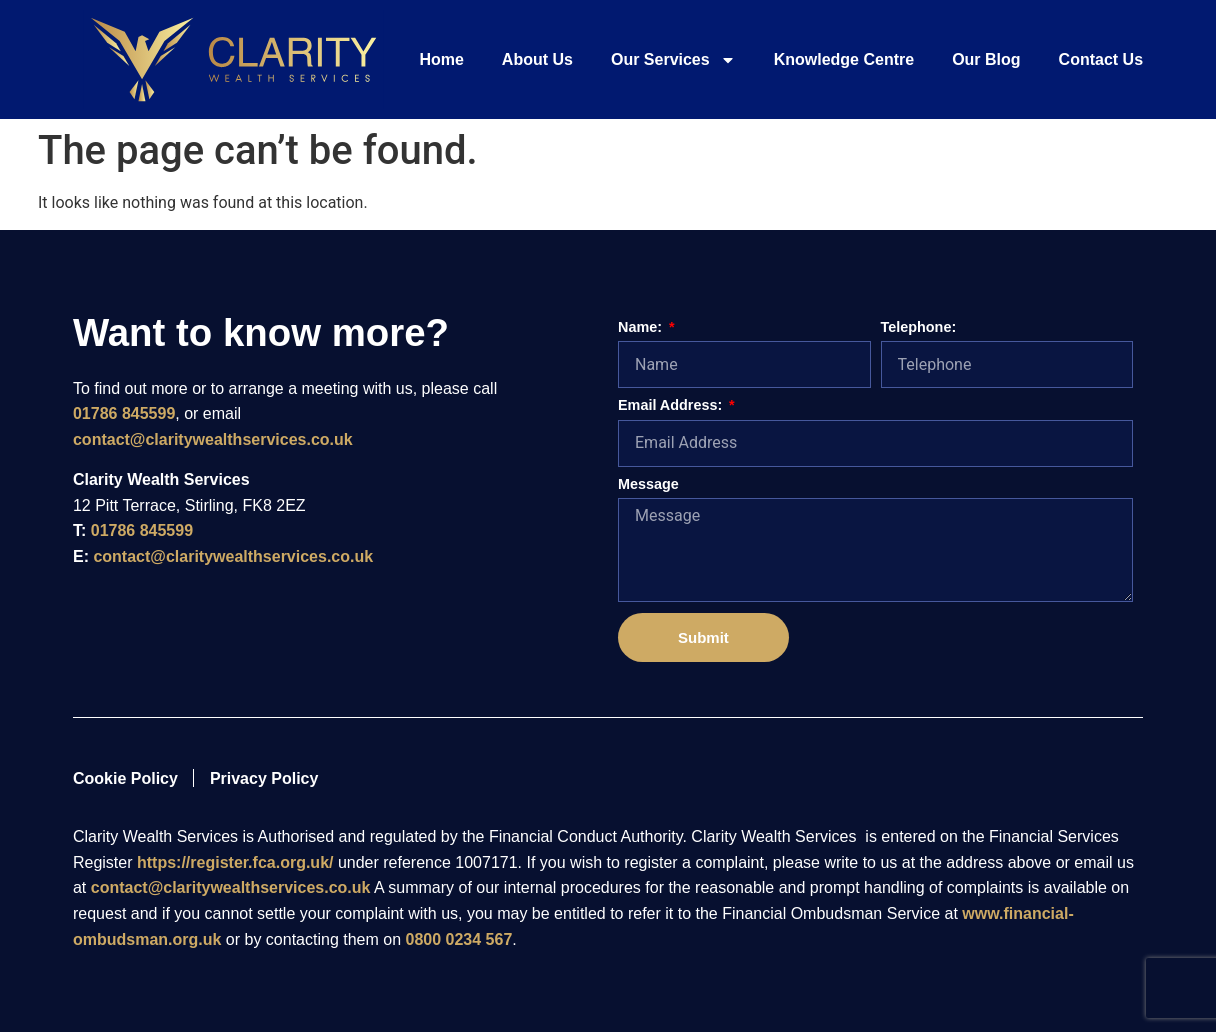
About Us (537, 59)
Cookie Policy (125, 778)
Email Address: (672, 405)
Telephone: (919, 327)
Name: (642, 327)
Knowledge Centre (844, 59)
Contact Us (1101, 59)
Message (648, 484)
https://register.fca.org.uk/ (235, 862)
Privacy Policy (264, 778)
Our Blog (986, 59)
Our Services (673, 60)
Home (441, 59)
